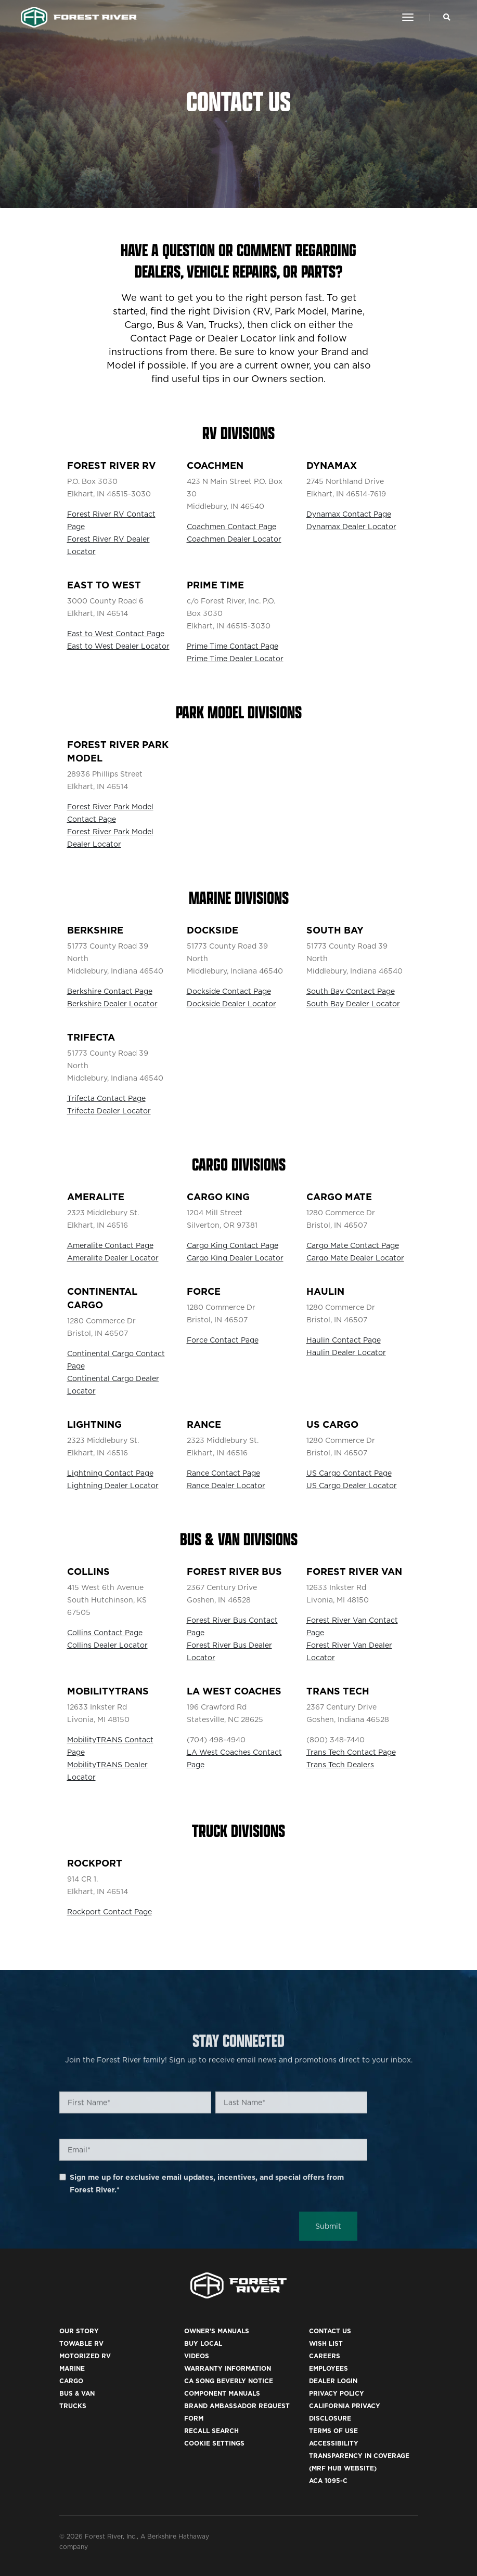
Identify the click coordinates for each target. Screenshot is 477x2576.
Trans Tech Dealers (340, 1764)
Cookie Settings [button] (214, 2443)
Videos (196, 2355)
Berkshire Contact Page (109, 991)
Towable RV (81, 2343)
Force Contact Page (223, 1340)
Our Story (79, 2331)
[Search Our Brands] (446, 17)
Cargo (71, 2380)
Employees (328, 2368)
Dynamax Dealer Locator (351, 526)
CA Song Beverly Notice (228, 2380)
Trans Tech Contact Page (351, 1752)
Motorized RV (85, 2355)
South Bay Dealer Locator (353, 1003)
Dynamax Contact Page (348, 514)
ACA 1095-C (328, 2480)
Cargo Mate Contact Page (352, 1245)
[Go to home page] (79, 17)
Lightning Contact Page (110, 1473)
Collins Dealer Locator (107, 1645)
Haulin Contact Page (343, 1340)
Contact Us (330, 2331)
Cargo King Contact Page (232, 1245)
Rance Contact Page (223, 1473)
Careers (324, 2355)
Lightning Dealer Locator (113, 1485)
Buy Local (203, 2343)
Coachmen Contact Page (231, 526)
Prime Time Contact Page (232, 646)
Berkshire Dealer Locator (112, 1003)
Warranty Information (227, 2368)
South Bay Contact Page (350, 991)
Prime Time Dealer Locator (235, 658)
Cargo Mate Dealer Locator (355, 1258)
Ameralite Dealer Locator (113, 1258)
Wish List (326, 2343)
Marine (72, 2368)
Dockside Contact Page (229, 991)
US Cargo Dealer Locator (351, 1485)
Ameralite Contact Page (110, 1245)
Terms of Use (333, 2430)
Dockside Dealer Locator (231, 1003)
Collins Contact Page (105, 1632)
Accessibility (333, 2443)
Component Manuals (222, 2393)
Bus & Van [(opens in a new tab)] (77, 2393)
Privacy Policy (336, 2393)
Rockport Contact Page (109, 1912)
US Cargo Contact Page (349, 1473)
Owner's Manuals (216, 2331)
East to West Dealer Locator (118, 646)
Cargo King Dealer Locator (235, 1258)
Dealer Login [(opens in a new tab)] (333, 2380)
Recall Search (211, 2430)
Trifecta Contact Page (106, 1098)
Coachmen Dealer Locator (234, 539)
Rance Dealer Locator (226, 1485)
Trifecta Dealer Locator (109, 1111)
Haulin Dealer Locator (346, 1352)
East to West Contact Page (115, 633)
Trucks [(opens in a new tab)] (72, 2405)
